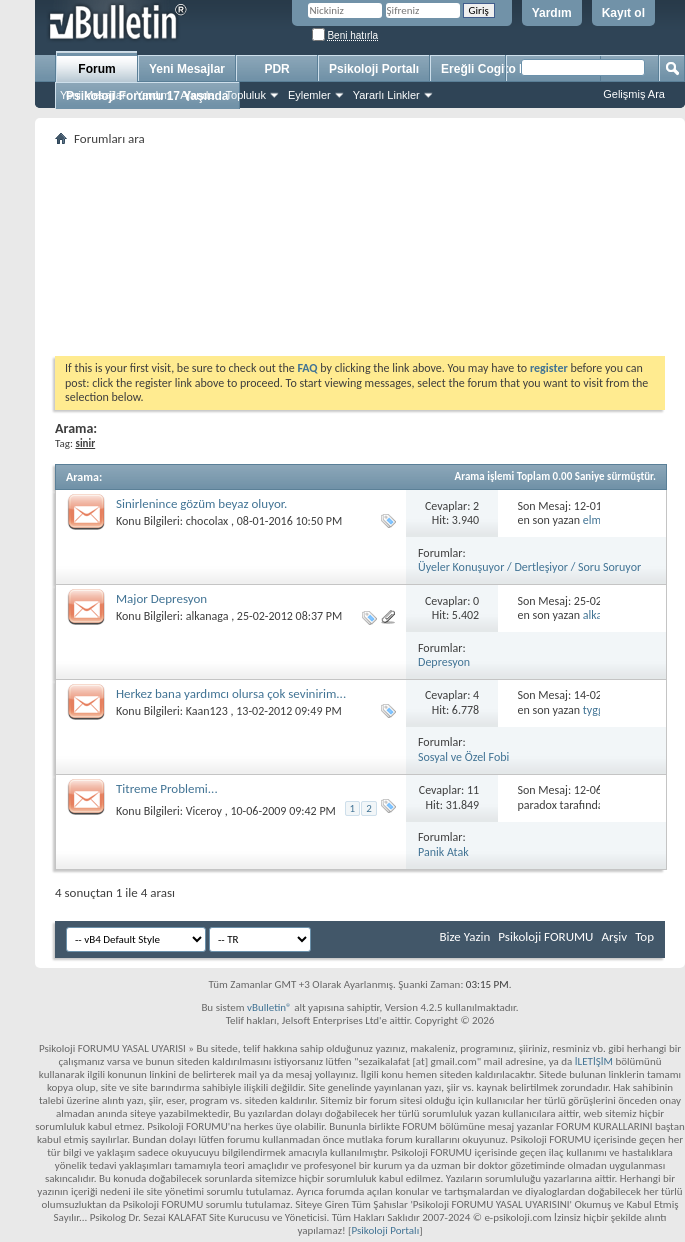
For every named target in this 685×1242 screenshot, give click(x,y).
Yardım (552, 13)
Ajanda (197, 95)
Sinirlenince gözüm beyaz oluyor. (201, 503)
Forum (96, 69)
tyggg (596, 710)
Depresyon (444, 662)
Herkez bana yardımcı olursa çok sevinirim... (231, 693)
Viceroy (204, 811)
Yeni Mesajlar (93, 95)
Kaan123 (207, 711)
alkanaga (207, 616)
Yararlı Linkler (386, 95)
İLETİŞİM (594, 1061)
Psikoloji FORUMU (545, 936)
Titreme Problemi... (167, 788)
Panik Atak (443, 852)
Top (644, 936)
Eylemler (309, 95)
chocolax (207, 521)
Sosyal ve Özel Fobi (463, 757)
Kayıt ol (623, 13)
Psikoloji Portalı (374, 69)
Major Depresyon (161, 598)
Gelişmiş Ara (634, 94)
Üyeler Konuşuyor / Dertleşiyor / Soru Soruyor (529, 567)
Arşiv (614, 936)
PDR (276, 69)
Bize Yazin (464, 936)
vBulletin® (269, 1007)
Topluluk (246, 95)
